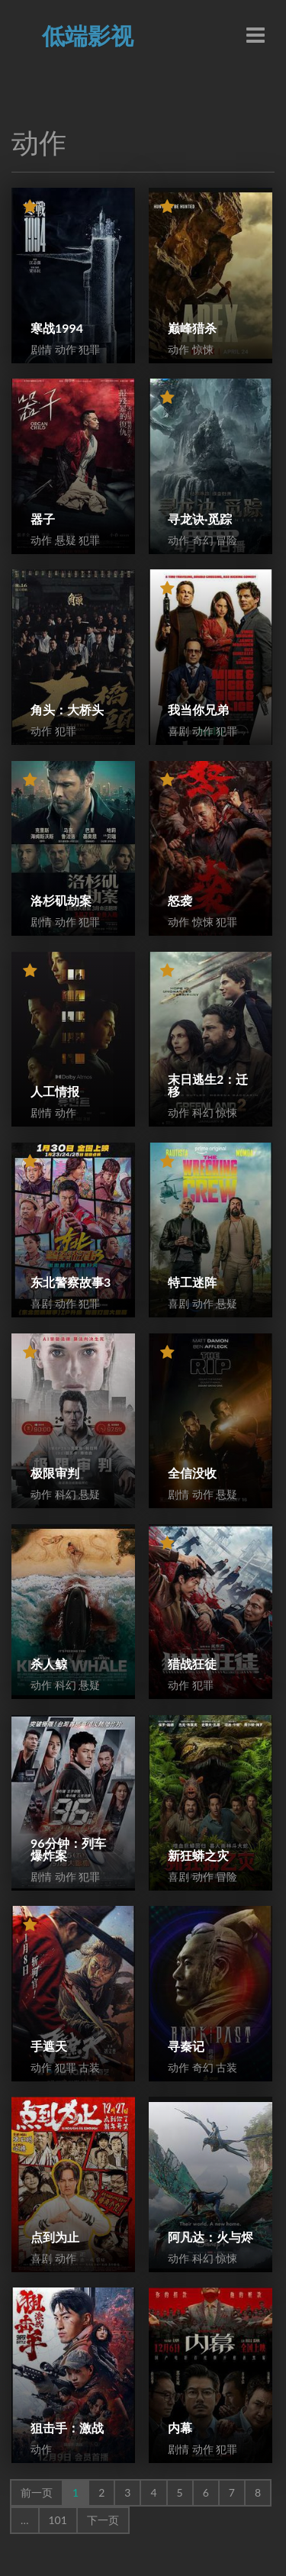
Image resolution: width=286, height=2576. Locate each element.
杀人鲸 (49, 1663)
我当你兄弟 (198, 709)
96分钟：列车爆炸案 (68, 1849)
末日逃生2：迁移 (208, 1085)
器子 (43, 518)
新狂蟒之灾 (198, 1855)
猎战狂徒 (192, 1663)
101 (58, 2519)
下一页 (103, 2519)
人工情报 (55, 1091)
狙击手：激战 (67, 2427)
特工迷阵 (192, 1282)
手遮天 (49, 2046)
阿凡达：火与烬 (210, 2236)
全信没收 (192, 1472)
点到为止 (55, 2236)
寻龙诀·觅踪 (200, 518)
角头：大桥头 (67, 709)
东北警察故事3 (71, 1282)
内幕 (180, 2427)
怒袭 (180, 900)
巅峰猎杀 (192, 328)
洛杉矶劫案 (61, 900)
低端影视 (87, 35)
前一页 (37, 2492)
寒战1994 (57, 328)
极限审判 (55, 1472)
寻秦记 (186, 2046)
